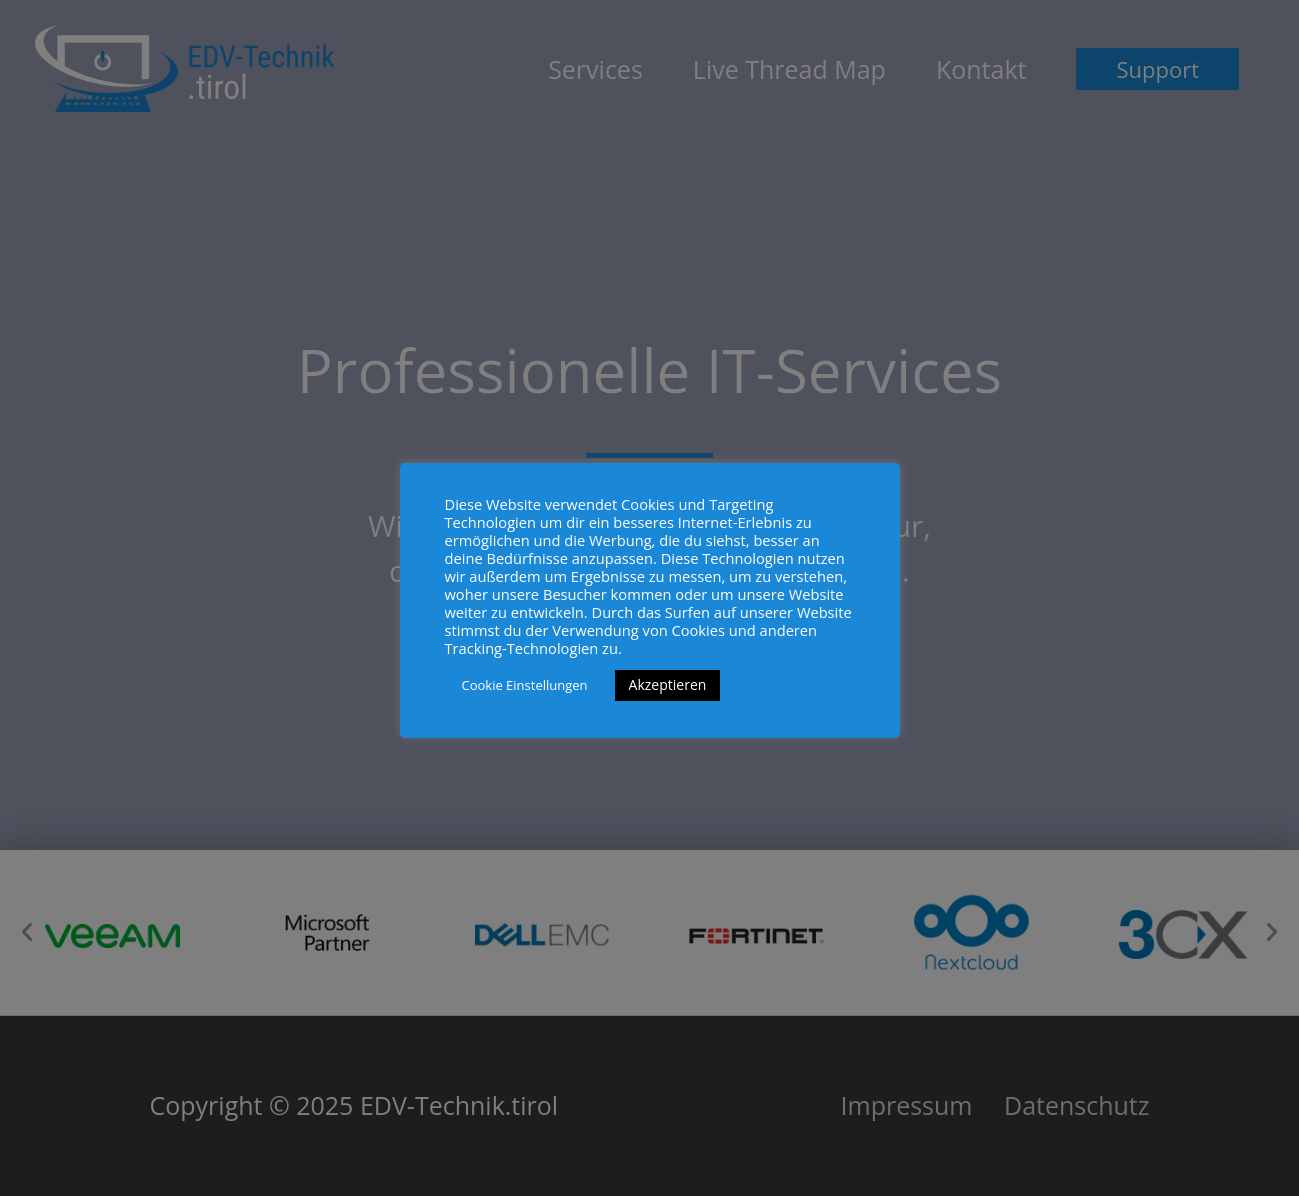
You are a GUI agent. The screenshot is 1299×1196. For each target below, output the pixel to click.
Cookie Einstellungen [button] (525, 685)
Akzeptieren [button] (668, 684)
